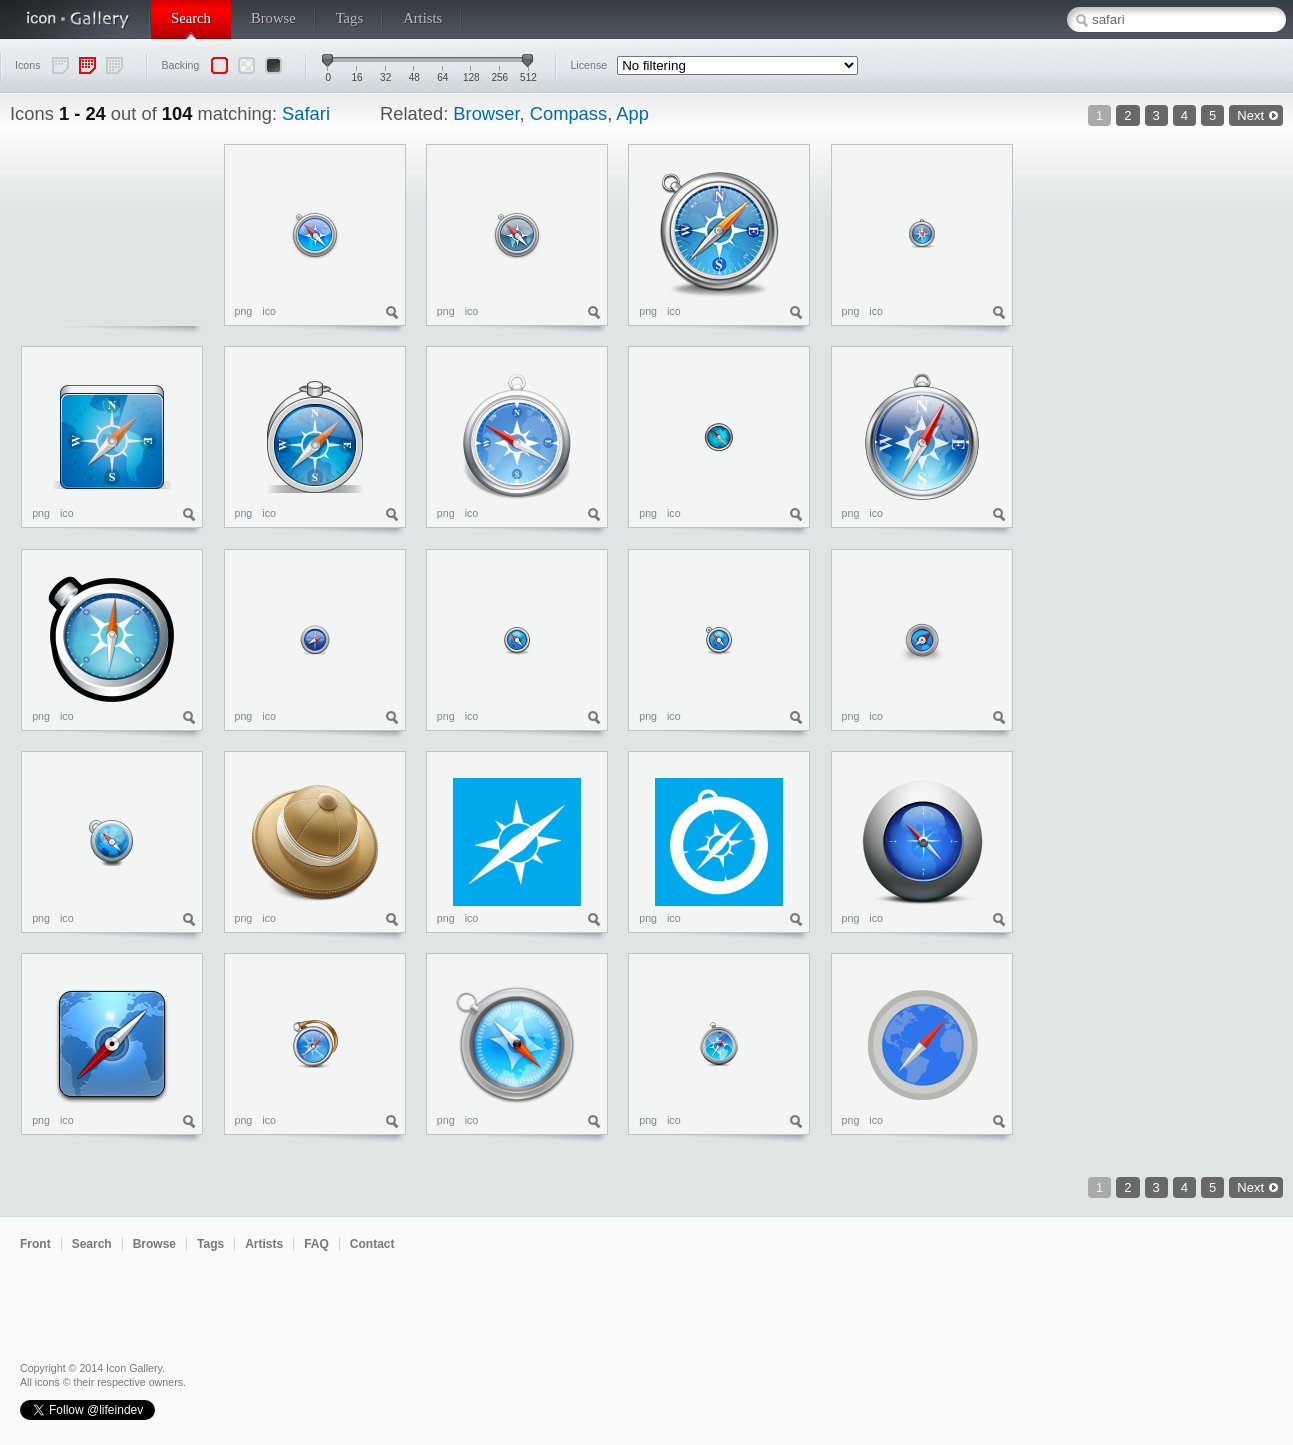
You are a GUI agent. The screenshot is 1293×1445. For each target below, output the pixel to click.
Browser (486, 113)
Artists (422, 18)
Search (191, 18)
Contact (372, 1244)
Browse (273, 18)
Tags (349, 18)
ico (269, 311)
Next (1250, 115)
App (632, 113)
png (244, 311)
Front (35, 1244)
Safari (306, 113)
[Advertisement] (1203, 444)
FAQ (316, 1244)
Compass (568, 113)
